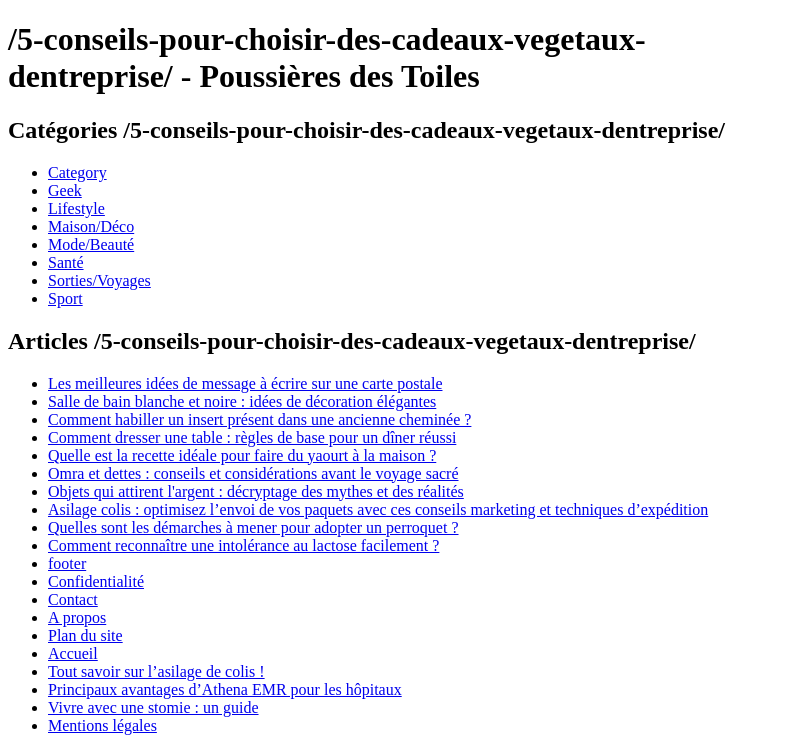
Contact (73, 599)
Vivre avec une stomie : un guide (153, 707)
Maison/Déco (91, 226)
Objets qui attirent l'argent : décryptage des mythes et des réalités (256, 491)
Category (77, 172)
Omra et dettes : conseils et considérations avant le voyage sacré (253, 473)
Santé (66, 262)
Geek (65, 190)
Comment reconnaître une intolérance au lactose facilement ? (243, 545)
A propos (77, 617)
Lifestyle (76, 208)
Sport (65, 298)
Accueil (73, 653)
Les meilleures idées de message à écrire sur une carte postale (245, 383)
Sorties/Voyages (99, 280)
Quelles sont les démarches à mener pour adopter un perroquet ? (253, 527)
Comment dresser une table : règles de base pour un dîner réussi (252, 437)
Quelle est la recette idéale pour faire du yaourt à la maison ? (242, 455)
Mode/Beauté (91, 244)
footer (67, 563)
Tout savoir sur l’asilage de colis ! (156, 671)
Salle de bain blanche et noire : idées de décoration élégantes (242, 401)
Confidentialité (96, 581)
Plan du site (85, 635)
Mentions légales (102, 725)
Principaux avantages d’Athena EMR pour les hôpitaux (225, 689)
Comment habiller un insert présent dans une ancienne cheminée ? (259, 419)
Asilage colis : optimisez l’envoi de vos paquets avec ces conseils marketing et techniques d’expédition (378, 509)
